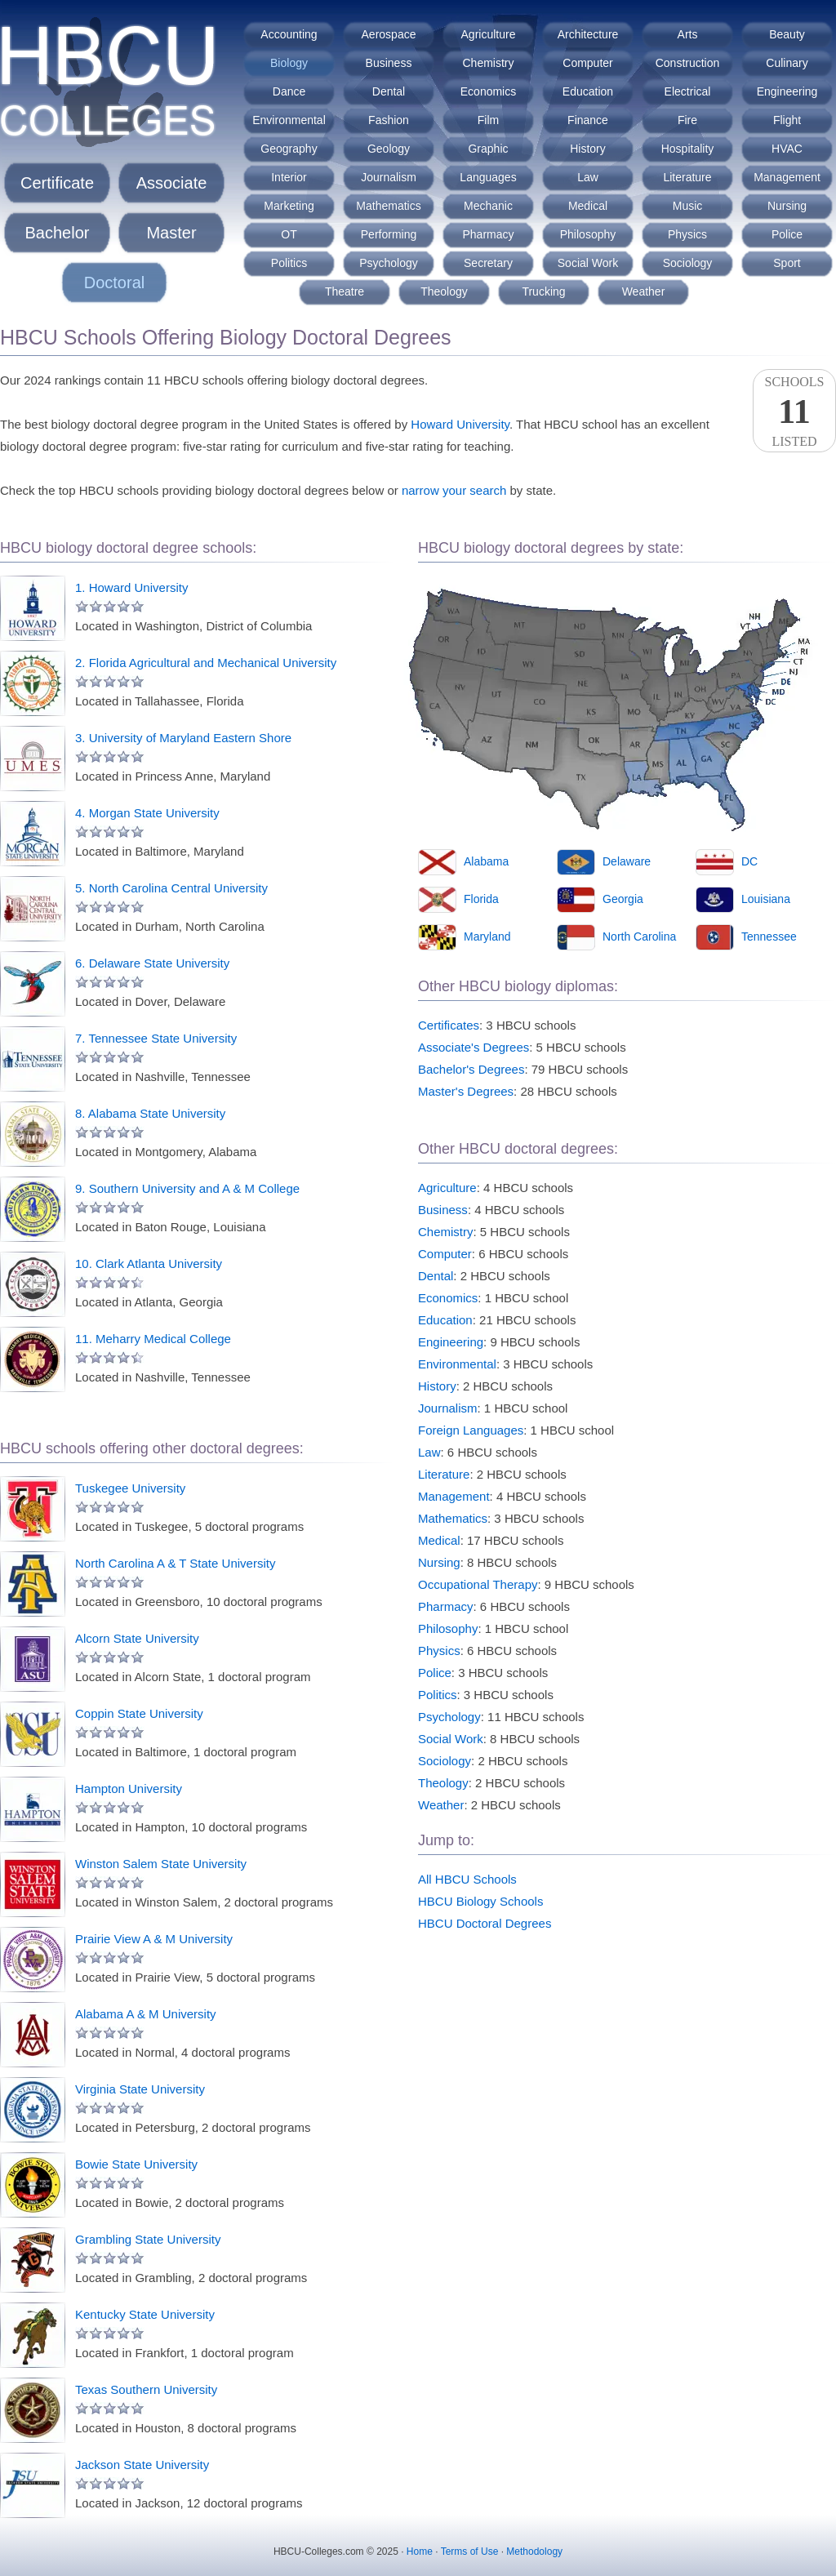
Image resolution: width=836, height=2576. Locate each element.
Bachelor (57, 233)
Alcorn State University (137, 1638)
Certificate (57, 183)
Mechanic (488, 205)
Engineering (787, 91)
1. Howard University (131, 587)
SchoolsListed (794, 411)
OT (288, 234)
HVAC (787, 148)
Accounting (288, 34)
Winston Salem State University (161, 1864)
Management (787, 177)
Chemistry (488, 62)
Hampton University (128, 1788)
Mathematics (388, 205)
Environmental (289, 120)
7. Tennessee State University (156, 1038)
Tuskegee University (130, 1488)
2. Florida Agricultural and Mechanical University (205, 663)
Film (488, 120)
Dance (289, 91)
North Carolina (639, 936)
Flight (787, 120)
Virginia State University (140, 2089)
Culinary (786, 62)
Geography (288, 148)
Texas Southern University (146, 2389)
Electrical (688, 91)
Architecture (588, 34)
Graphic (488, 148)
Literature (687, 177)
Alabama (486, 861)
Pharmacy (488, 234)
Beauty (787, 34)
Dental (388, 91)
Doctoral (114, 282)
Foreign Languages (470, 1430)
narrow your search (454, 490)
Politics (289, 262)
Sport (786, 262)
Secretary (488, 262)
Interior (289, 177)
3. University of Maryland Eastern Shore (183, 738)
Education (588, 91)
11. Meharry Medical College (153, 1339)
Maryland (487, 936)
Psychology (388, 262)
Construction (688, 62)
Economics (488, 91)
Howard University (460, 424)
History (588, 148)
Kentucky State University (145, 2314)
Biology (289, 62)
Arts (688, 34)
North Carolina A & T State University (175, 1563)
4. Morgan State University (147, 813)
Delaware (627, 861)
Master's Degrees (466, 1091)
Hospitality (687, 148)
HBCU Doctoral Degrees (484, 1923)
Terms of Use (470, 2551)
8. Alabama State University (150, 1113)
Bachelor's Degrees (471, 1069)
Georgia (623, 898)
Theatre (344, 291)
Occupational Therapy (477, 1584)
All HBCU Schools (467, 1879)
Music (688, 205)
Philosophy (588, 234)
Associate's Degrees (473, 1047)
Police (787, 234)
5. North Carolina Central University (171, 888)
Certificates (448, 1025)
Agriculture (488, 34)
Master (171, 233)
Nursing (787, 205)
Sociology (688, 262)
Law (587, 177)
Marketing (289, 205)
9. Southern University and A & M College (187, 1188)
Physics (687, 234)
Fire (687, 120)
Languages (488, 177)
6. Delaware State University (152, 963)
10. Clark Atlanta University (148, 1263)
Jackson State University (142, 2464)
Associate (171, 183)
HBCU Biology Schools (480, 1901)
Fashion (388, 120)
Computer (587, 62)
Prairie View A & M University (154, 1939)
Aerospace (389, 34)
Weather (643, 291)
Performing (388, 234)
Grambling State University (147, 2239)
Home (420, 2551)
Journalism (388, 177)
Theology (444, 291)
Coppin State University (139, 1713)
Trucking (543, 291)
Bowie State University (136, 2164)
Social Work (588, 262)
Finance (587, 120)
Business (389, 62)
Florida (481, 898)
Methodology (534, 2551)
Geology (388, 148)
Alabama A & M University (145, 2014)
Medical (587, 205)
